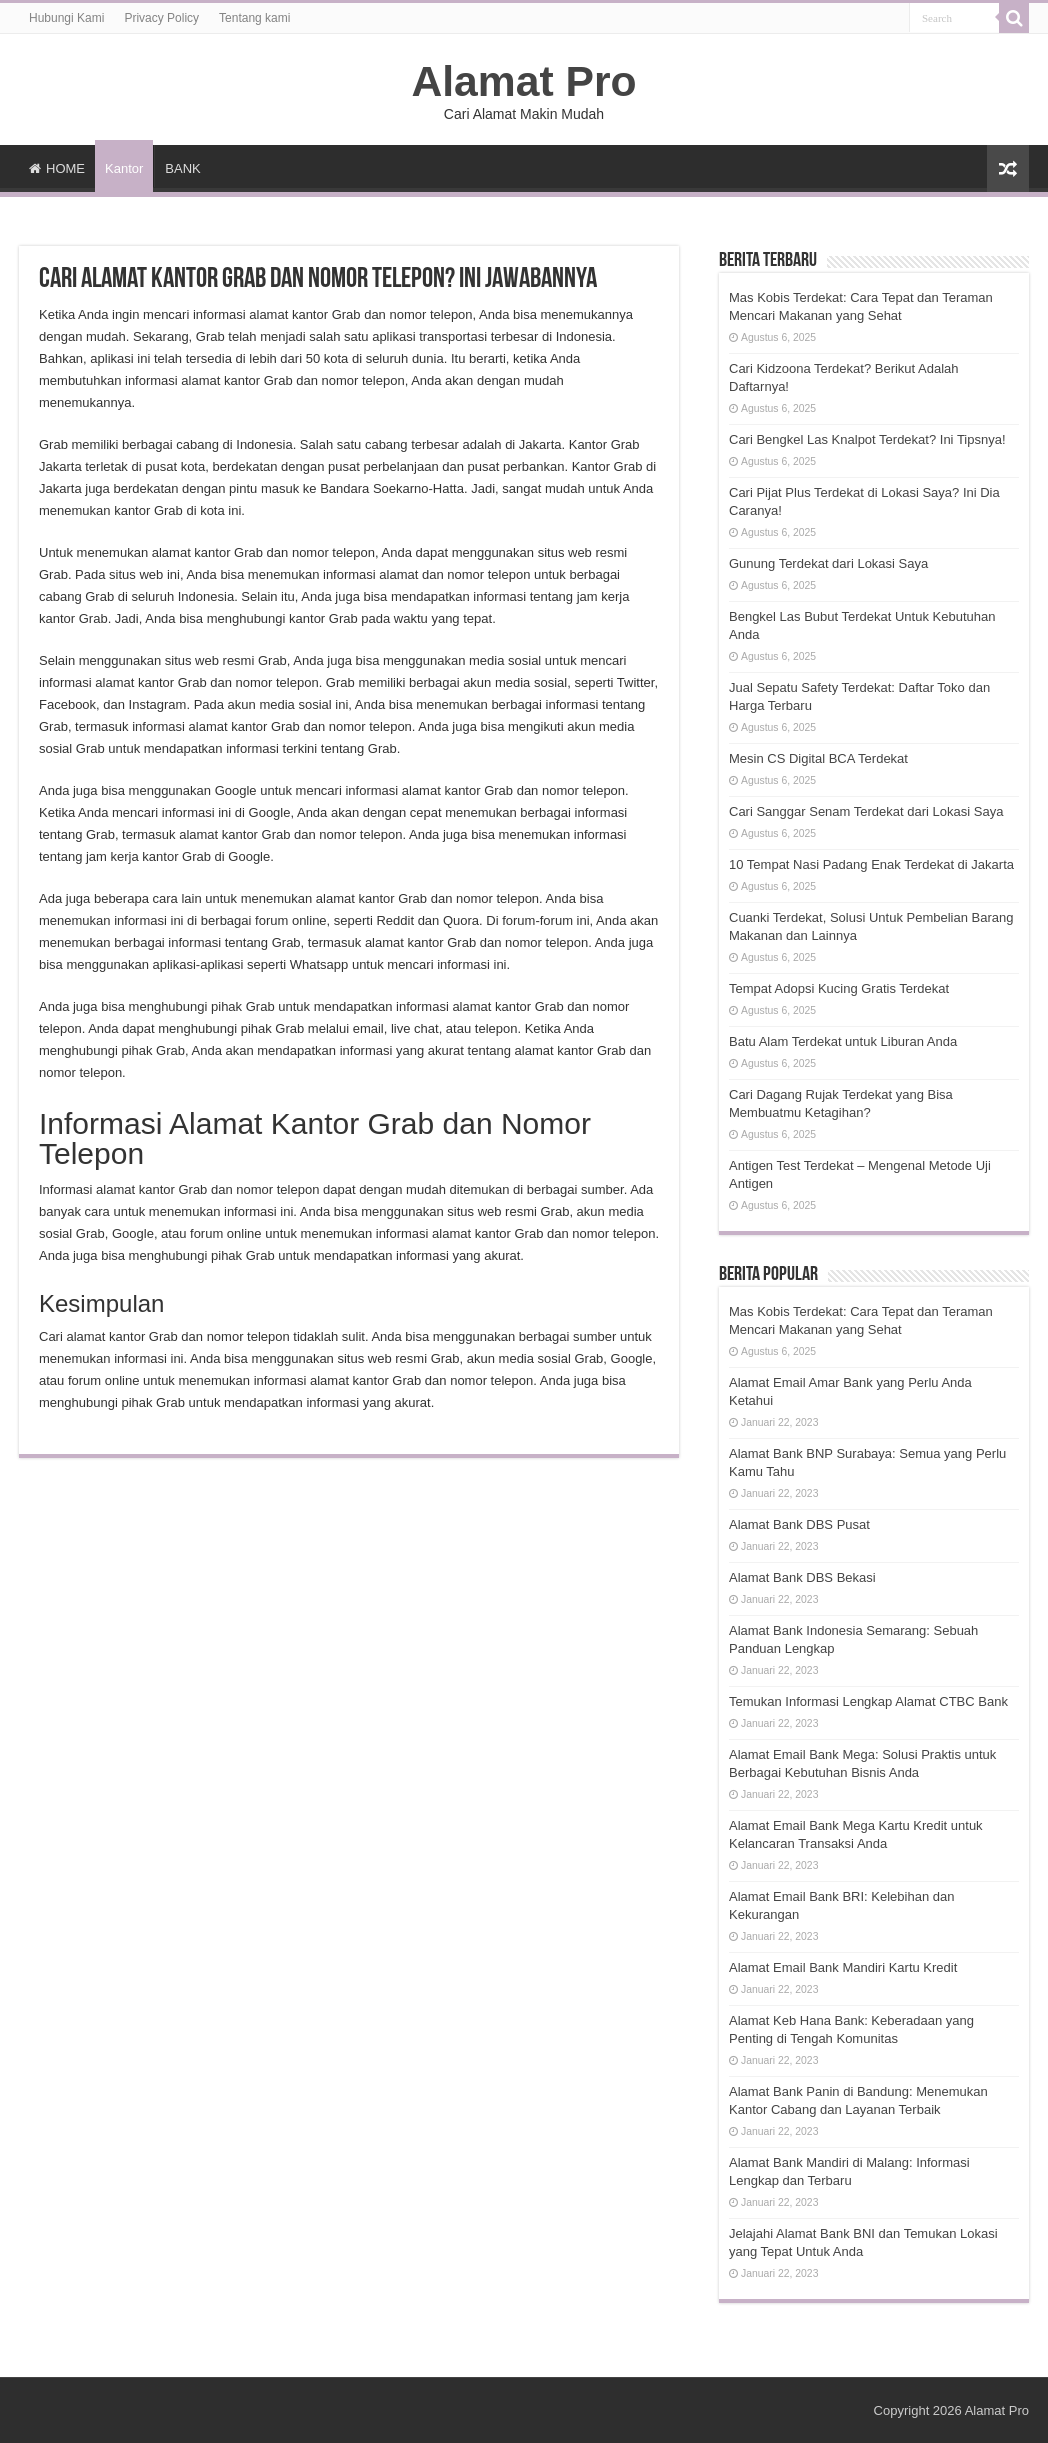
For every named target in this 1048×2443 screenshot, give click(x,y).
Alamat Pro (523, 81)
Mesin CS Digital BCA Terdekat (818, 758)
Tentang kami (254, 18)
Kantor (124, 168)
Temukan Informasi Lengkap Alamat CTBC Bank (868, 1701)
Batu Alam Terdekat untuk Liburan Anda (843, 1041)
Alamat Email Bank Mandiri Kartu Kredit (843, 1967)
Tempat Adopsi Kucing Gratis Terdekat (839, 988)
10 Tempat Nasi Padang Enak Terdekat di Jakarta (871, 864)
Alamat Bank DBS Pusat (799, 1524)
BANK (182, 168)
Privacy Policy (161, 18)
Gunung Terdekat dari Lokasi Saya (828, 563)
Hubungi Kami (66, 18)
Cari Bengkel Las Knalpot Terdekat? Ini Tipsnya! (867, 439)
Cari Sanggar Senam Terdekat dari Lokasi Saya (866, 811)
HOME (57, 168)
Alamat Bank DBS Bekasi (802, 1577)
